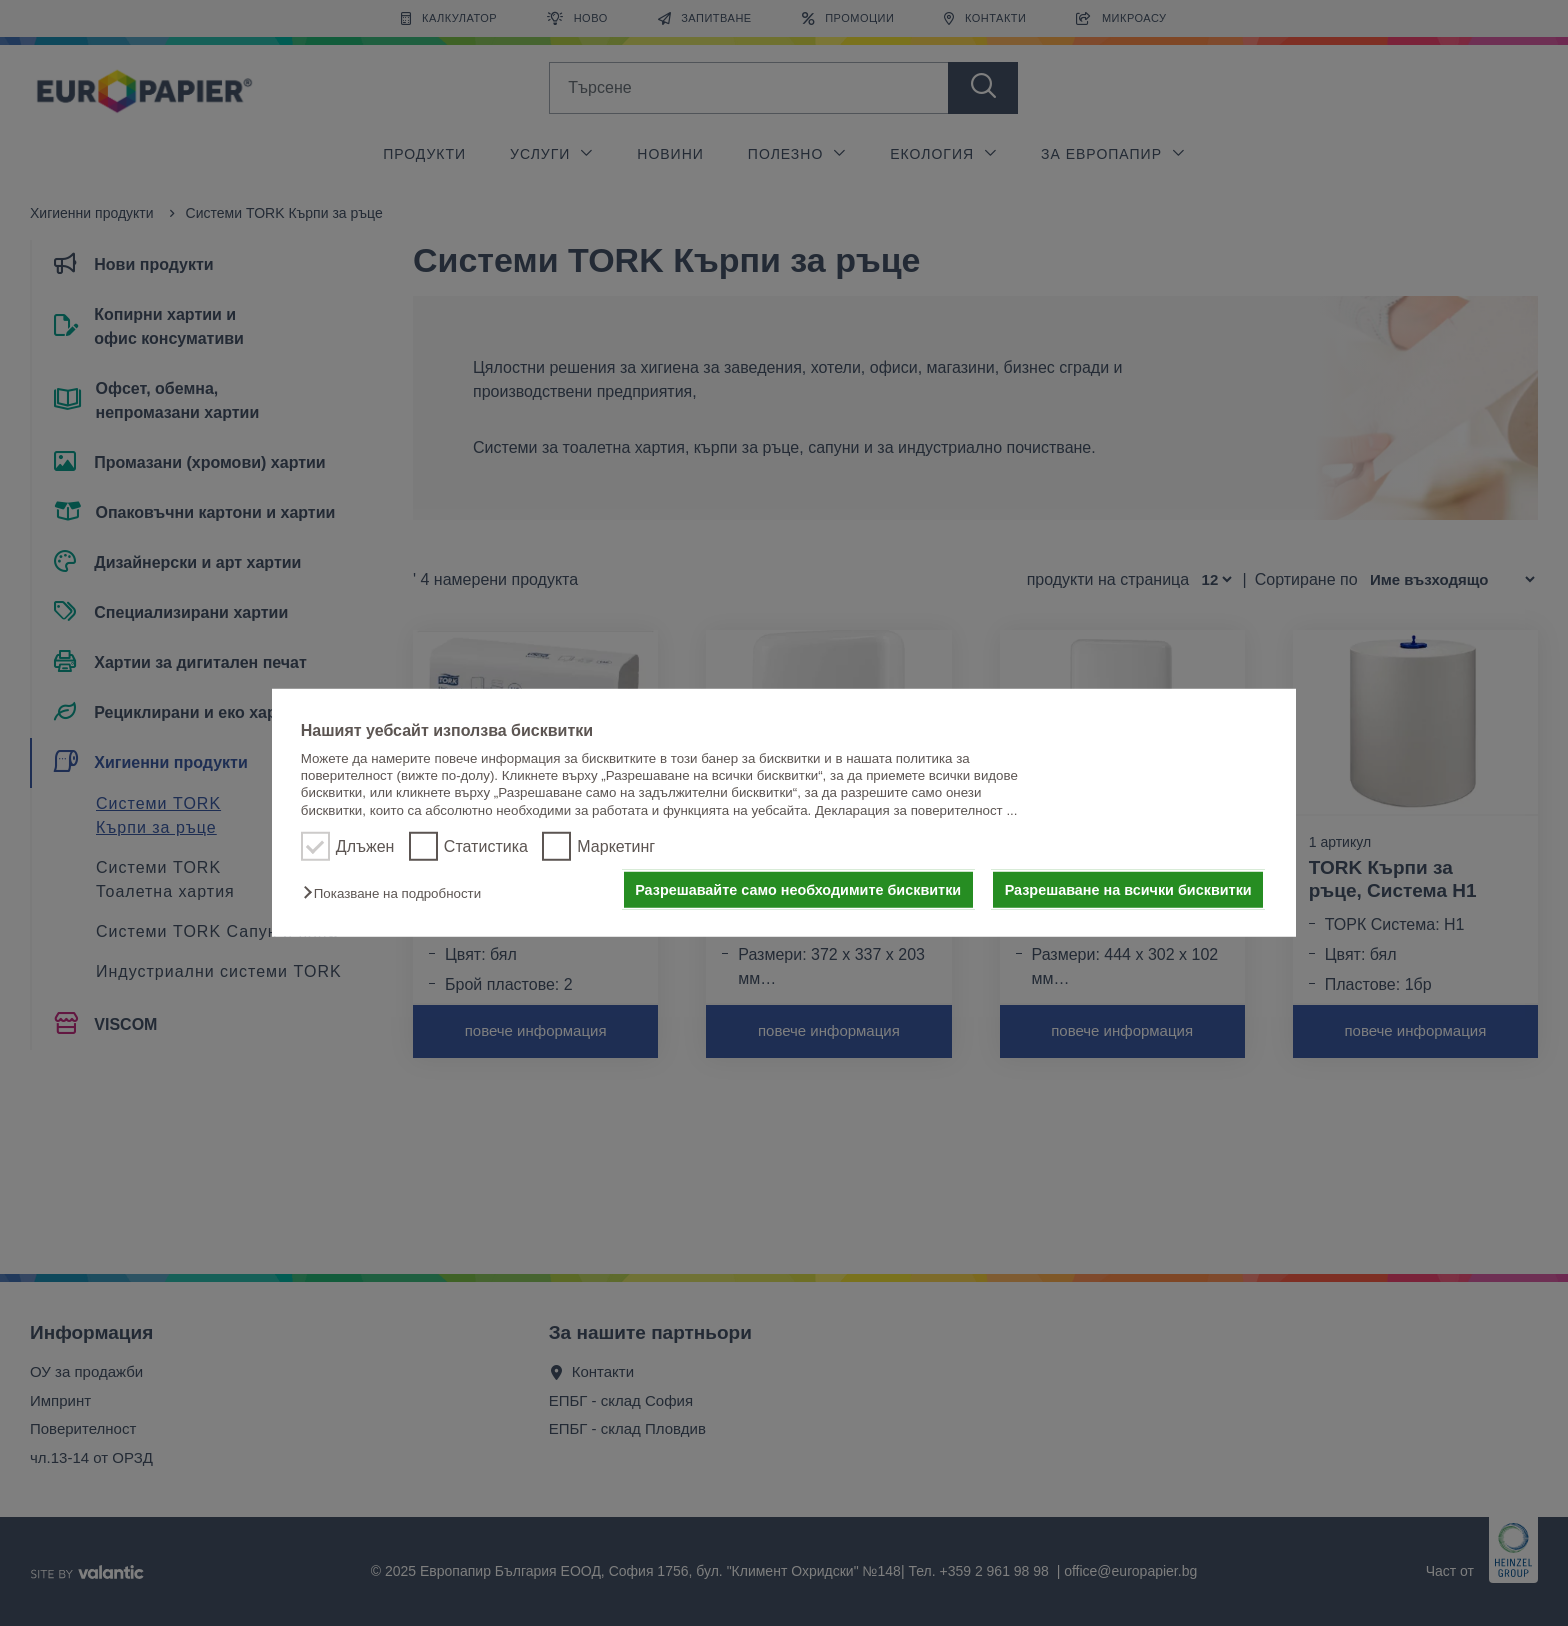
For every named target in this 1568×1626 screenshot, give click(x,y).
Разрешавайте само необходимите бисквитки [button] (798, 890)
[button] (397, 893)
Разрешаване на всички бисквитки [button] (1128, 890)
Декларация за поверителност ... (916, 810)
